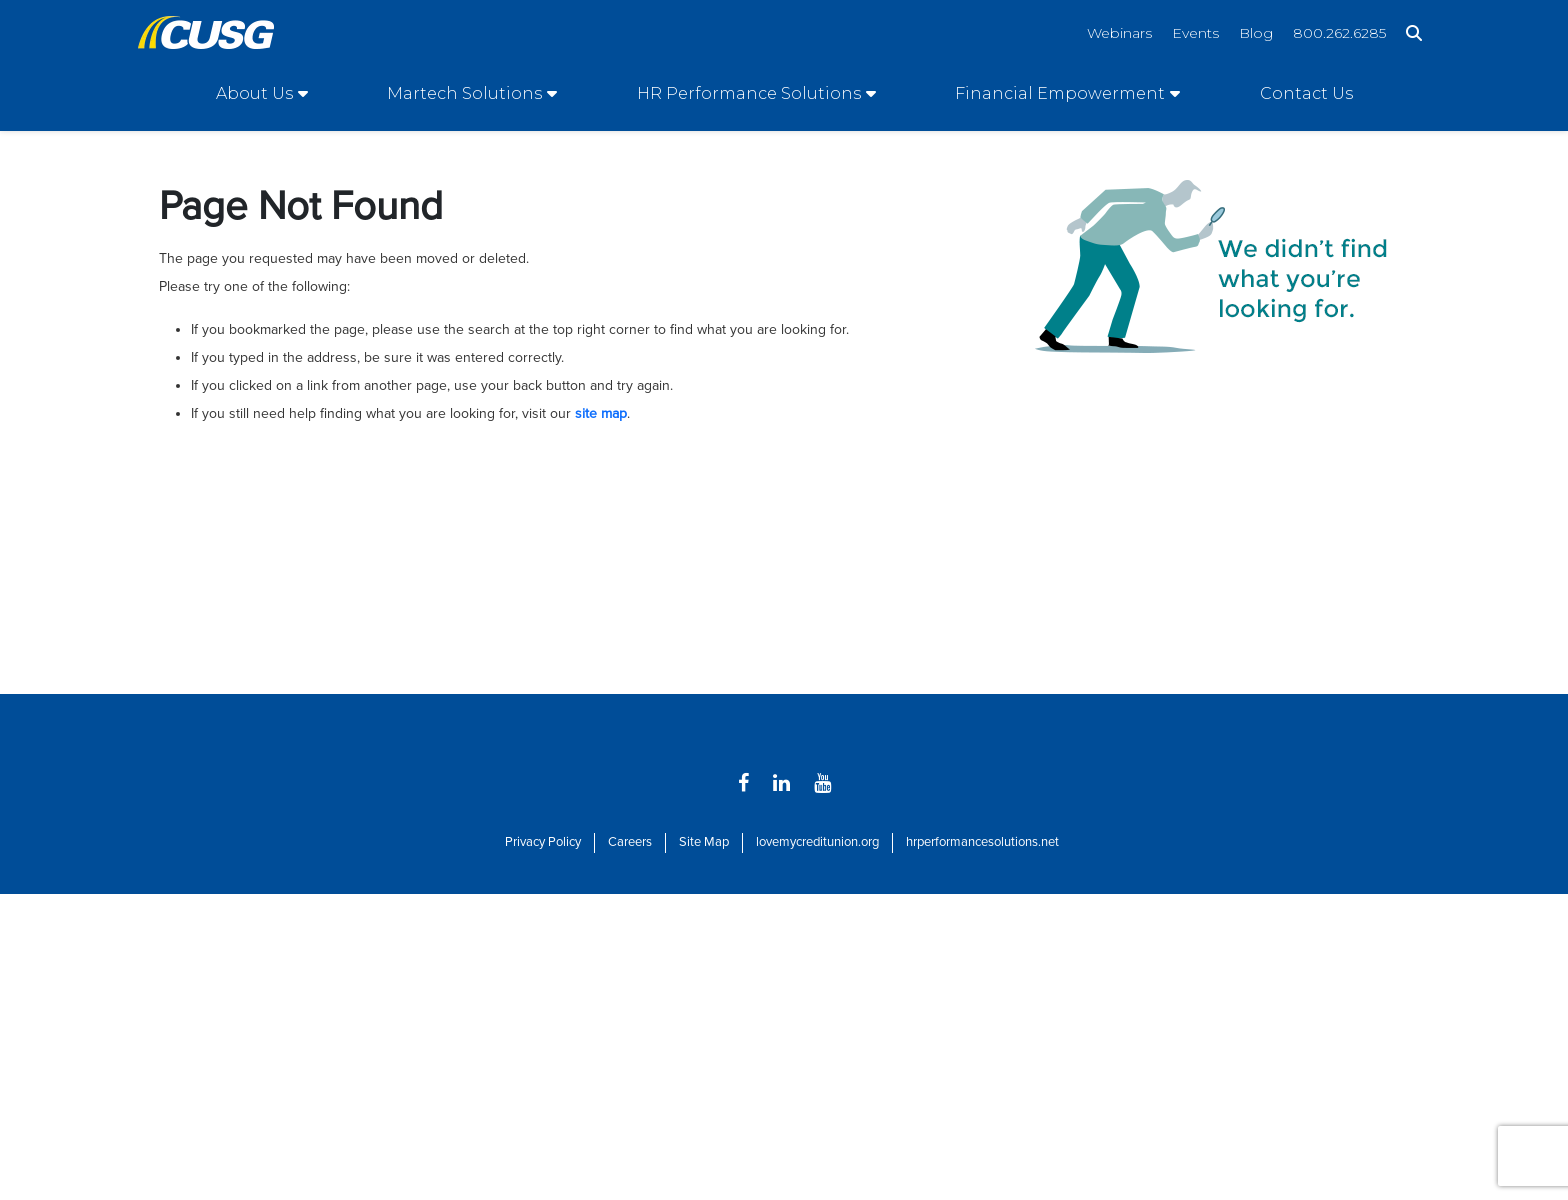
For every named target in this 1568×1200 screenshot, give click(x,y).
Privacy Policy (543, 842)
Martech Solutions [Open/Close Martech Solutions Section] (464, 93)
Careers (630, 842)
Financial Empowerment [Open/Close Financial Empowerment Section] (1060, 93)
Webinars (1119, 33)
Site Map (704, 842)
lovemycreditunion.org (817, 842)
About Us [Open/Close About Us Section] (254, 93)
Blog (1256, 33)
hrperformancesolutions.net (982, 842)
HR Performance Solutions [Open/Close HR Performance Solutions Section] (749, 93)
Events (1195, 33)
